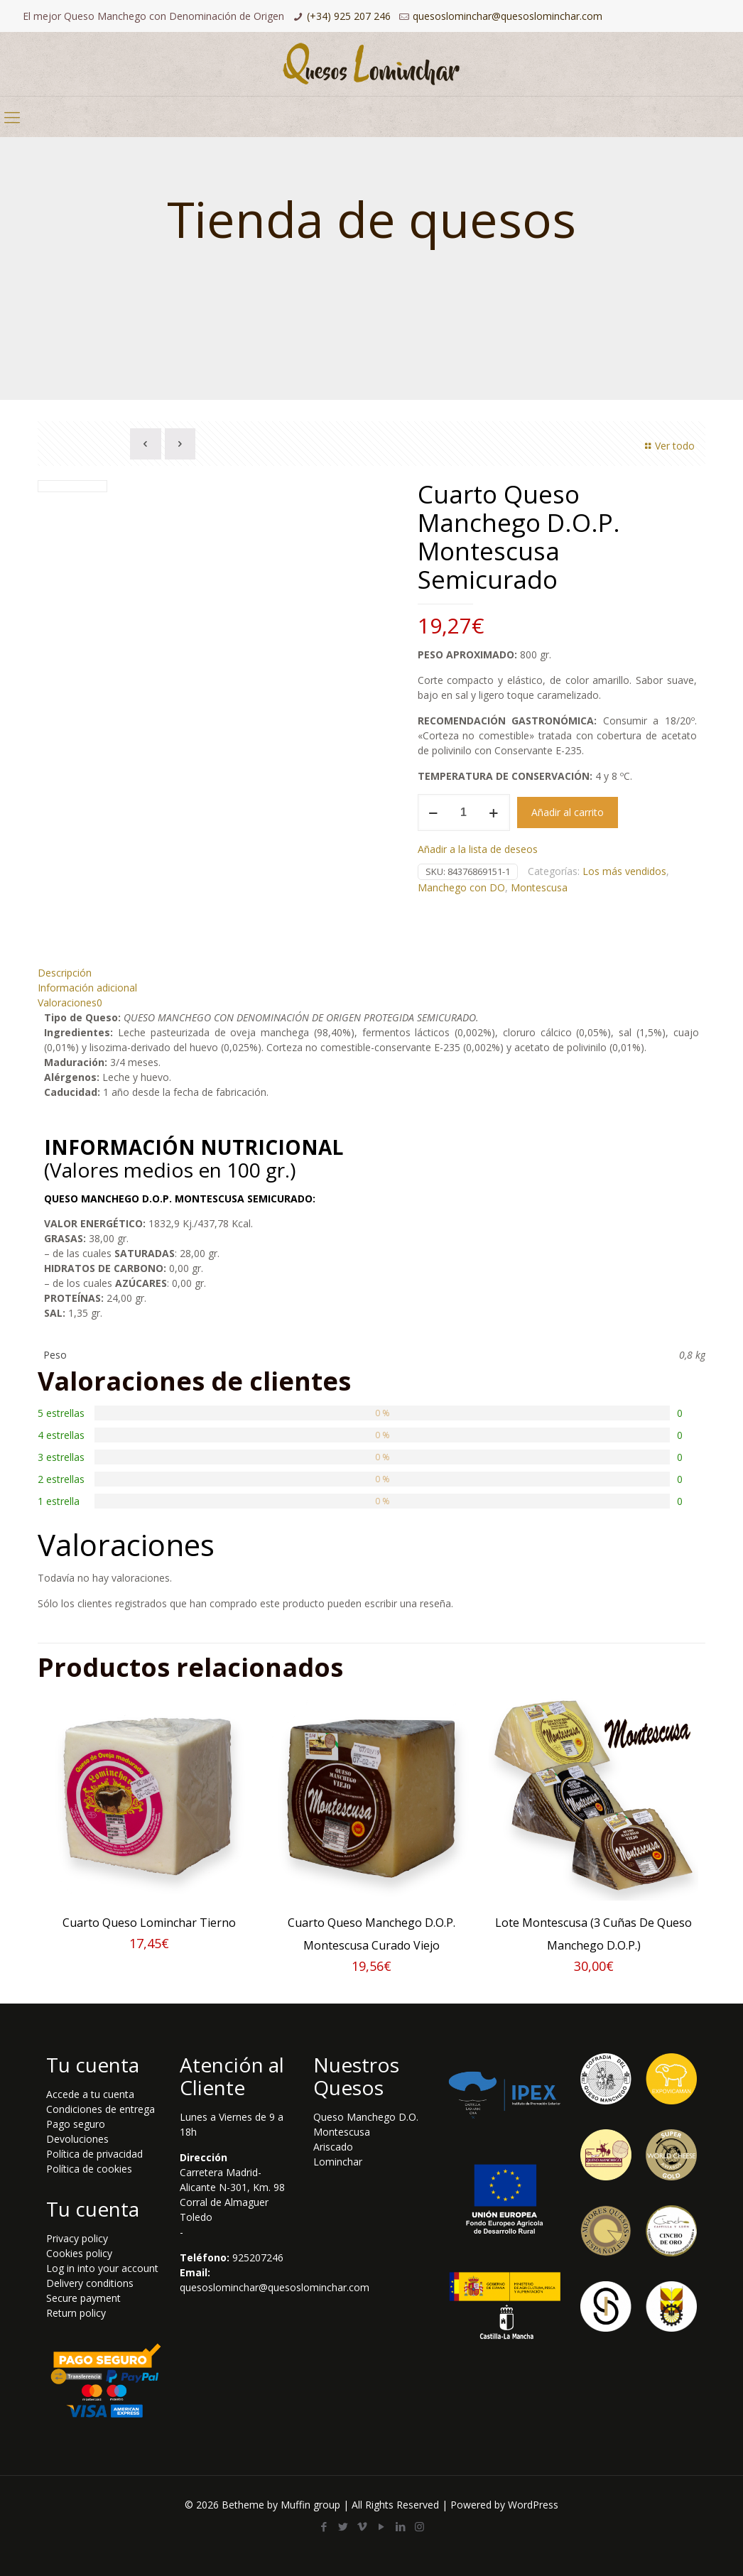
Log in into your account (102, 2266)
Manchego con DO (461, 887)
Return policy (76, 2311)
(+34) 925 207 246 (349, 16)
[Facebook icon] (323, 2525)
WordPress (533, 2504)
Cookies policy (79, 2252)
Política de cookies (89, 2167)
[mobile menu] (12, 116)
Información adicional (87, 986)
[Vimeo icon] (361, 2525)
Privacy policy (77, 2237)
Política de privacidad (94, 2152)
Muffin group (310, 2504)
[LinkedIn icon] (400, 2525)
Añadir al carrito (567, 812)
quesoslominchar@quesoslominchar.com (507, 16)
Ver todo (668, 445)
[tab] (371, 971)
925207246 (257, 2256)
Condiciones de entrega (100, 2107)
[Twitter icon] (342, 2525)
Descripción (65, 971)
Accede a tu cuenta (90, 2092)
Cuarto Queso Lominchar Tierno (149, 1921)
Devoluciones (77, 2137)
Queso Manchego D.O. (365, 2115)
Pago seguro (75, 2122)
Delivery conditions (90, 2281)
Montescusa (539, 887)
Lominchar (337, 2160)
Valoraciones (70, 1001)
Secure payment (83, 2296)
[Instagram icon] (419, 2525)
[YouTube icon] (381, 2525)
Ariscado (333, 2145)
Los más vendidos (624, 871)
